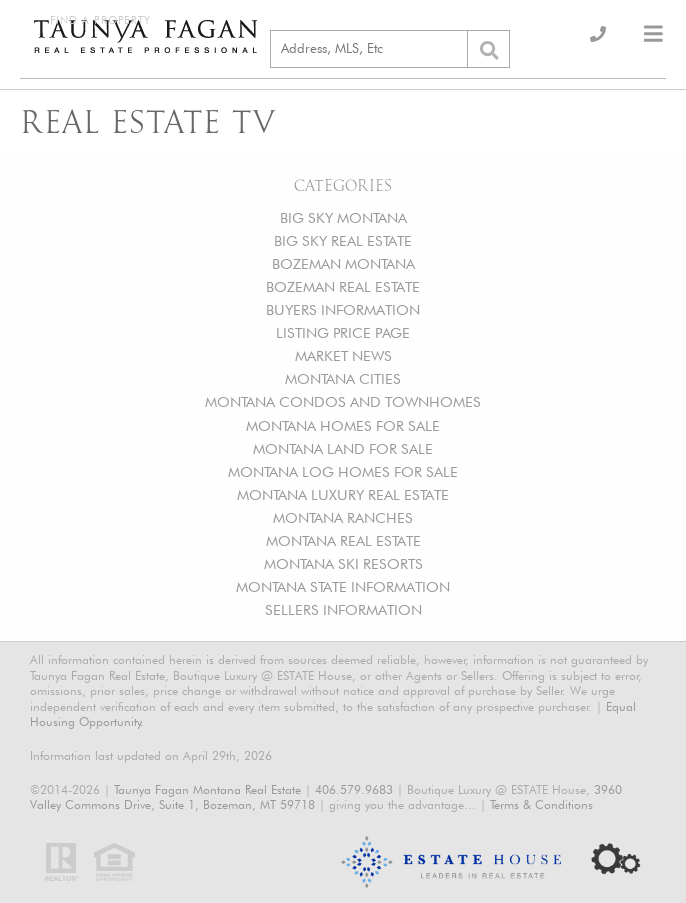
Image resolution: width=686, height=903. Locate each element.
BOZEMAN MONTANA (343, 263)
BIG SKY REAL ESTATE (343, 240)
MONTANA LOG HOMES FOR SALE (343, 471)
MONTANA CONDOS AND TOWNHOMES (343, 401)
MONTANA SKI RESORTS (343, 563)
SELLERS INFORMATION (343, 609)
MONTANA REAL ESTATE (343, 540)
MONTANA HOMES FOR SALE (343, 425)
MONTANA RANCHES (343, 517)
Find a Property (100, 20)
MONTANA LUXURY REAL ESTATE (343, 494)
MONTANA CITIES (343, 378)
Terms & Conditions (541, 804)
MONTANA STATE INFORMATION (343, 586)
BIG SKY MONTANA (343, 217)
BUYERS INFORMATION (343, 309)
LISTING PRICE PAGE (343, 332)
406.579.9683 (354, 789)
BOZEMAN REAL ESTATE (343, 286)
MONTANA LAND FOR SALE (343, 448)
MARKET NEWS (343, 355)
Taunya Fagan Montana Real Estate (207, 789)
